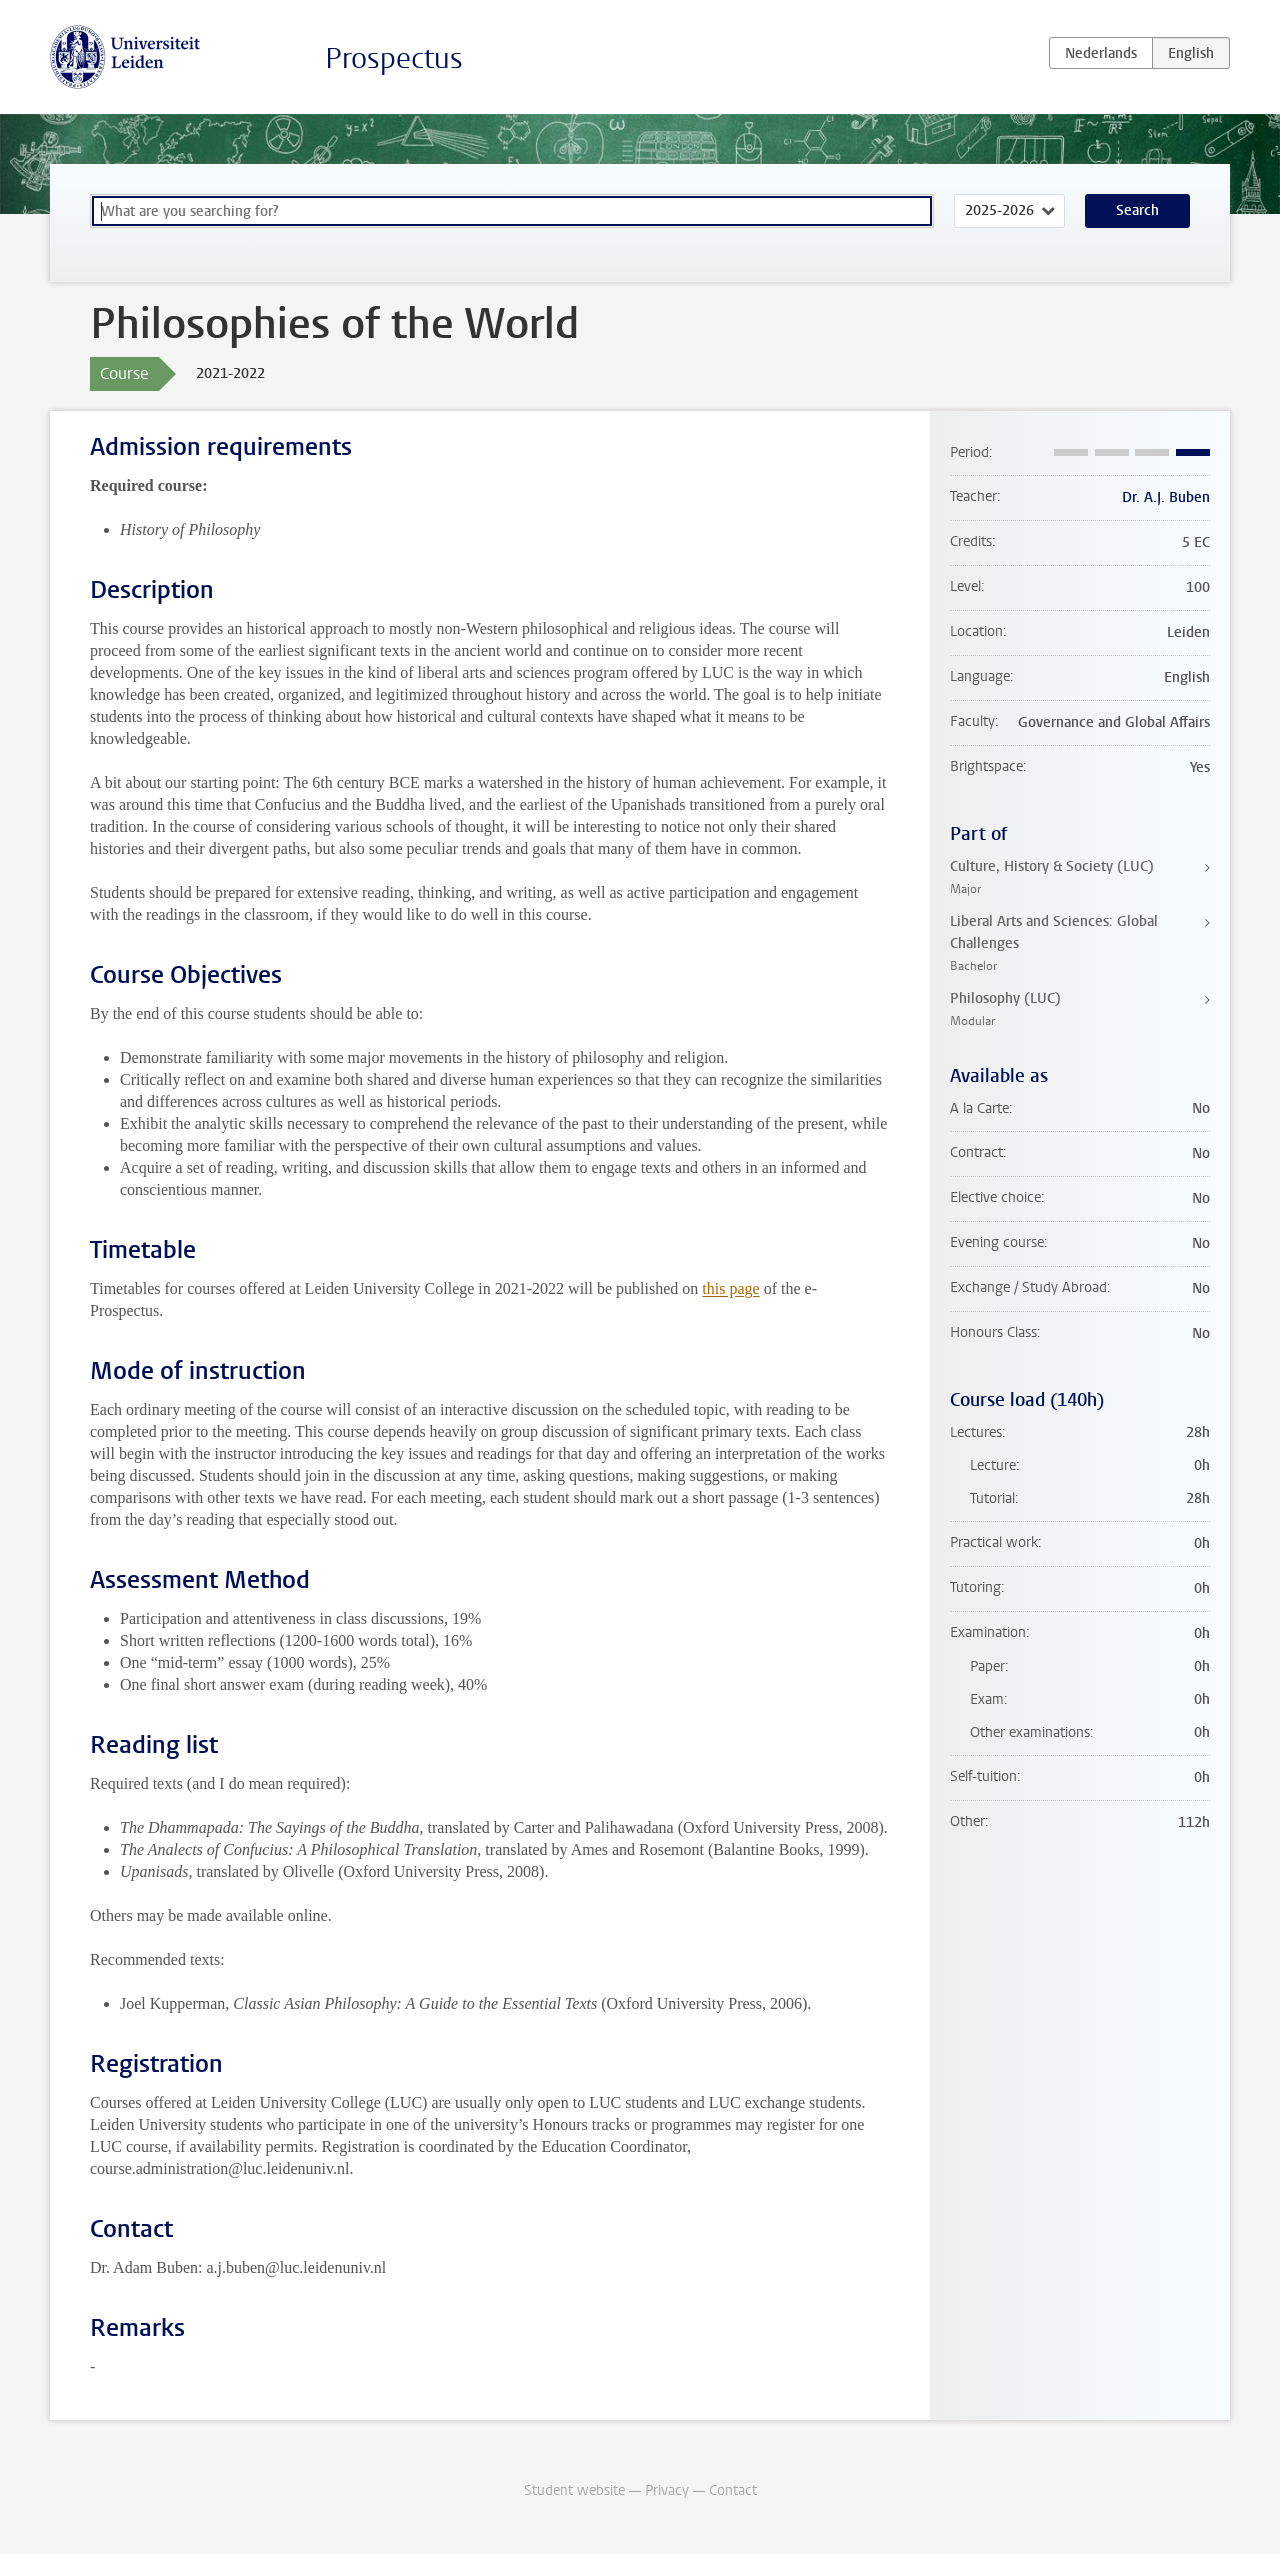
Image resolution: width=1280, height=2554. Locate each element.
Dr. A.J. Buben (1166, 497)
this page (730, 1288)
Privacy (667, 2490)
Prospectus (394, 58)
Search (1137, 210)
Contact (733, 2490)
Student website (574, 2490)
